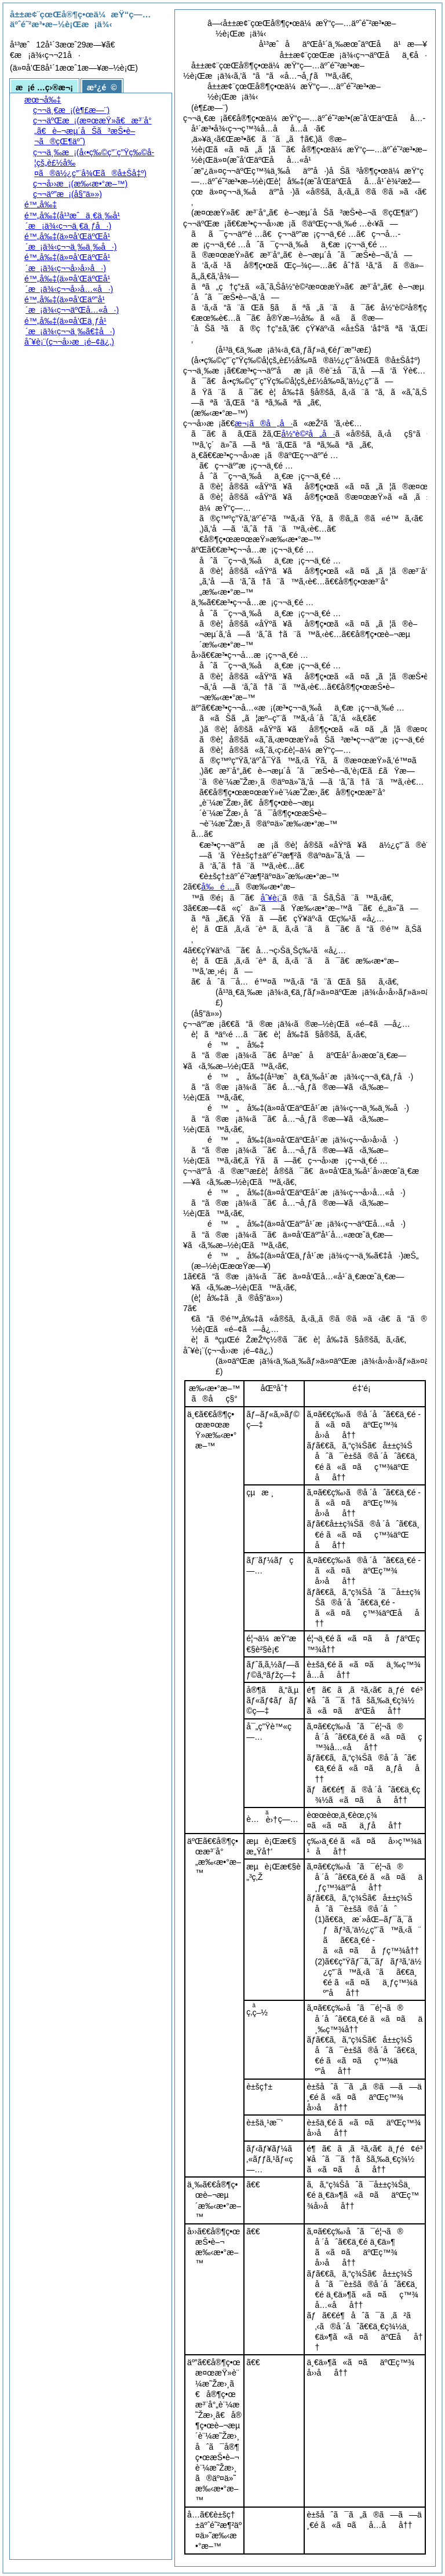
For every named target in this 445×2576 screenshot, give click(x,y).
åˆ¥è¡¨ (271, 897)
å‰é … (218, 886)
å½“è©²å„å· (308, 433)
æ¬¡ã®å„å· (264, 423)
